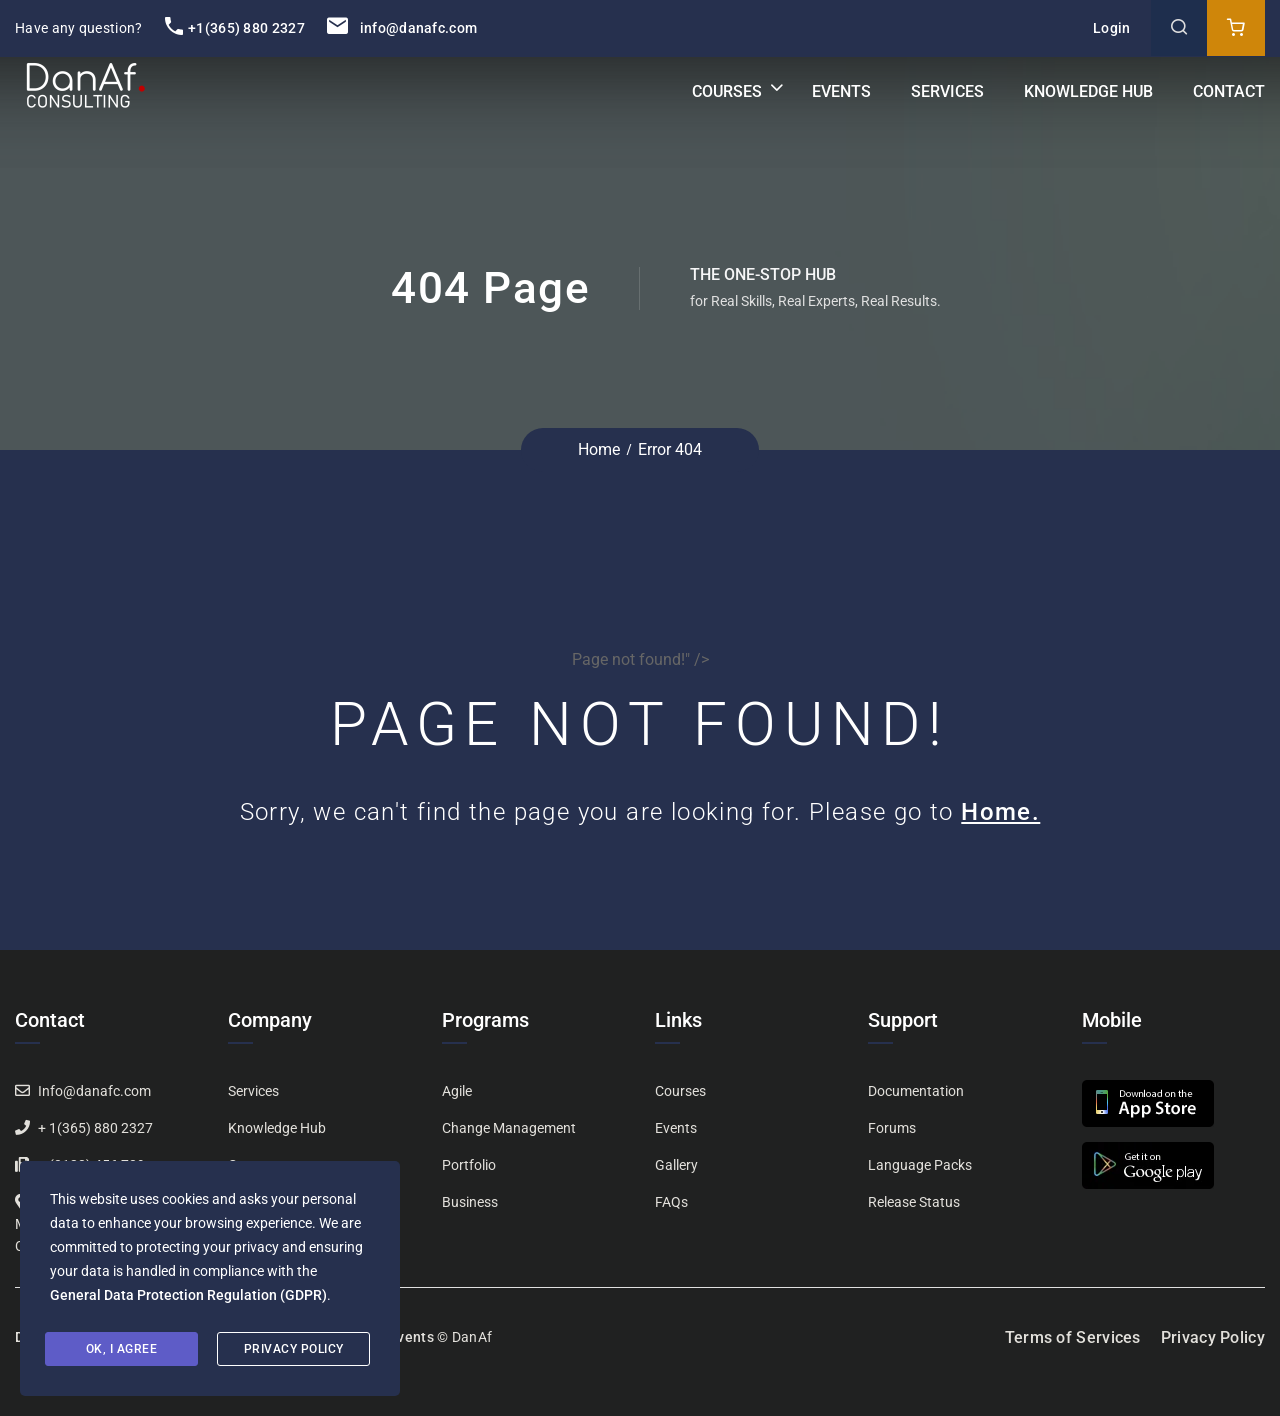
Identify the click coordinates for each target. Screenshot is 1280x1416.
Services (947, 91)
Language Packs (920, 1165)
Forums (892, 1128)
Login (1112, 28)
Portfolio (469, 1165)
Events (841, 91)
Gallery (676, 1165)
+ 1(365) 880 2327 (95, 1128)
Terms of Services (1073, 1337)
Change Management (509, 1128)
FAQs (671, 1202)
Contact (1229, 91)
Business (470, 1202)
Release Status (914, 1202)
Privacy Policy (1213, 1337)
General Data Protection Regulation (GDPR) (188, 1295)
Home (599, 449)
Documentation (916, 1091)
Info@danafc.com (94, 1091)
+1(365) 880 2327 (235, 28)
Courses (727, 91)
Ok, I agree (122, 1349)
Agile (457, 1091)
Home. (1000, 812)
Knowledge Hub (1088, 91)
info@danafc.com (402, 28)
